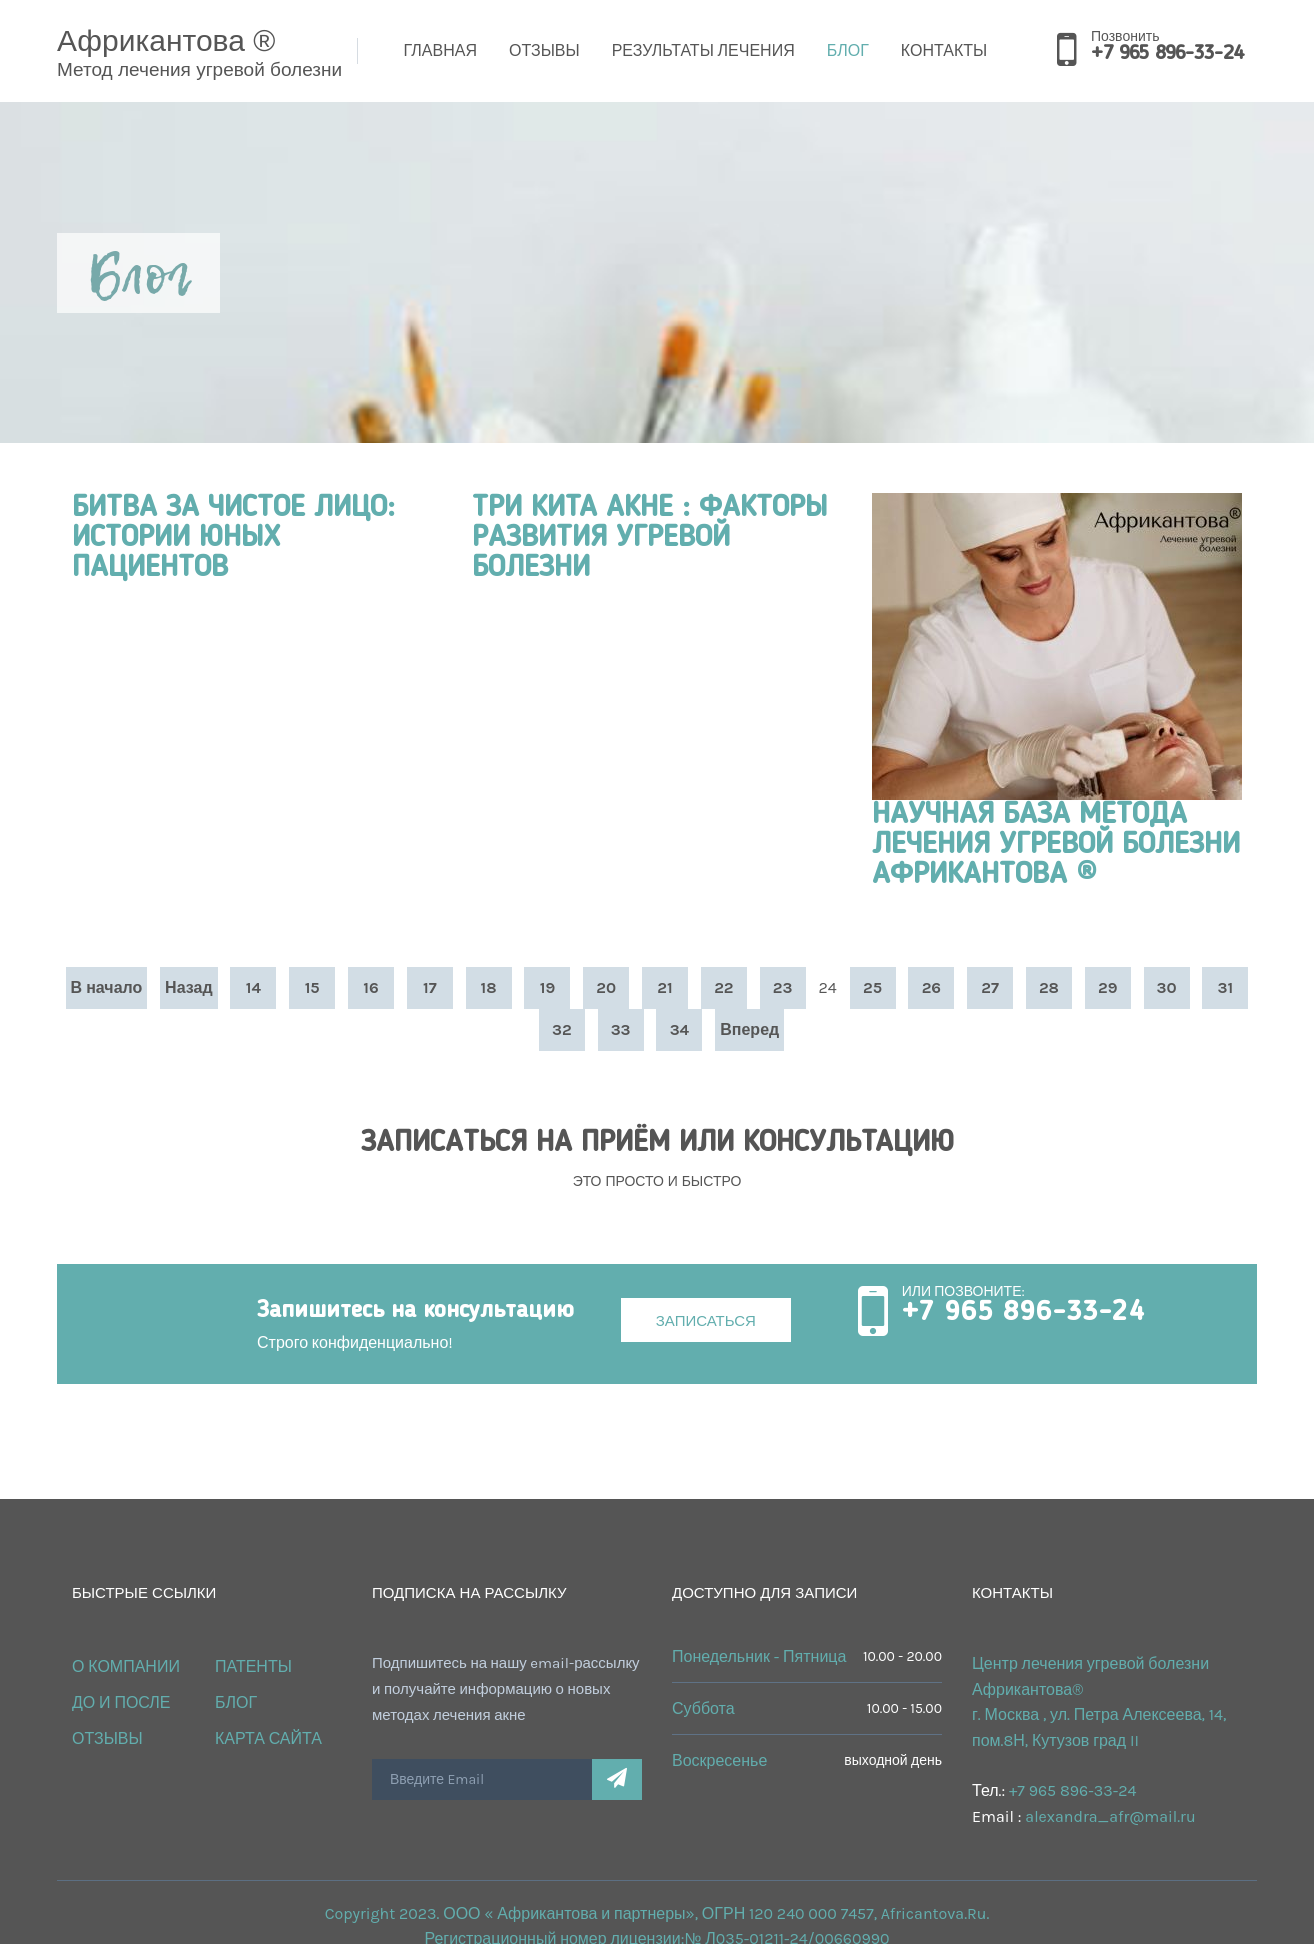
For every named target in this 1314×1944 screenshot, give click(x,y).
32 (562, 1029)
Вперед (749, 1029)
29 (1107, 987)
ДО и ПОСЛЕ (121, 1702)
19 (547, 987)
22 (723, 987)
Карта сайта (268, 1738)
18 (489, 987)
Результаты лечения (703, 50)
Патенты (253, 1666)
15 (312, 987)
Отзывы (544, 50)
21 (664, 987)
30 (1167, 987)
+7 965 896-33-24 (1167, 54)
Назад (188, 987)
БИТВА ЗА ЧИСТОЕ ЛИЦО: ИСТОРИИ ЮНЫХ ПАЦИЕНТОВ (233, 538)
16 (370, 987)
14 (253, 987)
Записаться (706, 1320)
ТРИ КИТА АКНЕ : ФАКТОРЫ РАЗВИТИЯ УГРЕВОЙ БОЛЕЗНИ (649, 538)
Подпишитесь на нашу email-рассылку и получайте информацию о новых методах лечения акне (506, 1689)
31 (1226, 987)
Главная (440, 50)
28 (1049, 987)
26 (931, 987)
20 (606, 987)
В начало (107, 987)
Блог (848, 50)
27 (990, 987)
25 (872, 987)
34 (679, 1029)
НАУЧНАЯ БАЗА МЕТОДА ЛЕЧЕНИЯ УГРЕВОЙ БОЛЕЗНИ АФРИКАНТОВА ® (1056, 845)
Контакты (944, 50)
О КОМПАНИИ (126, 1666)
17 (430, 987)
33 (621, 1029)
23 (783, 987)
